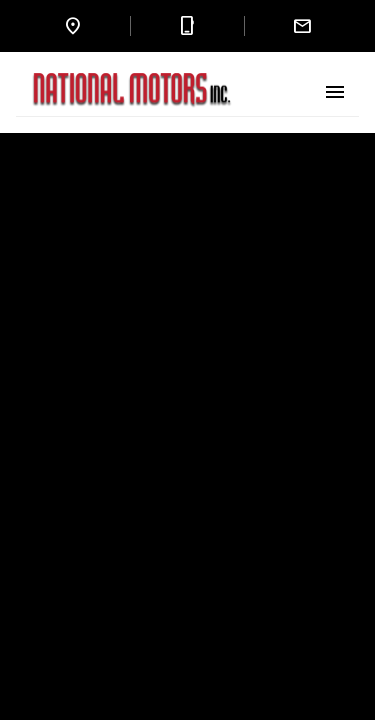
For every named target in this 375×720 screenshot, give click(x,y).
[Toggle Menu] (335, 92)
